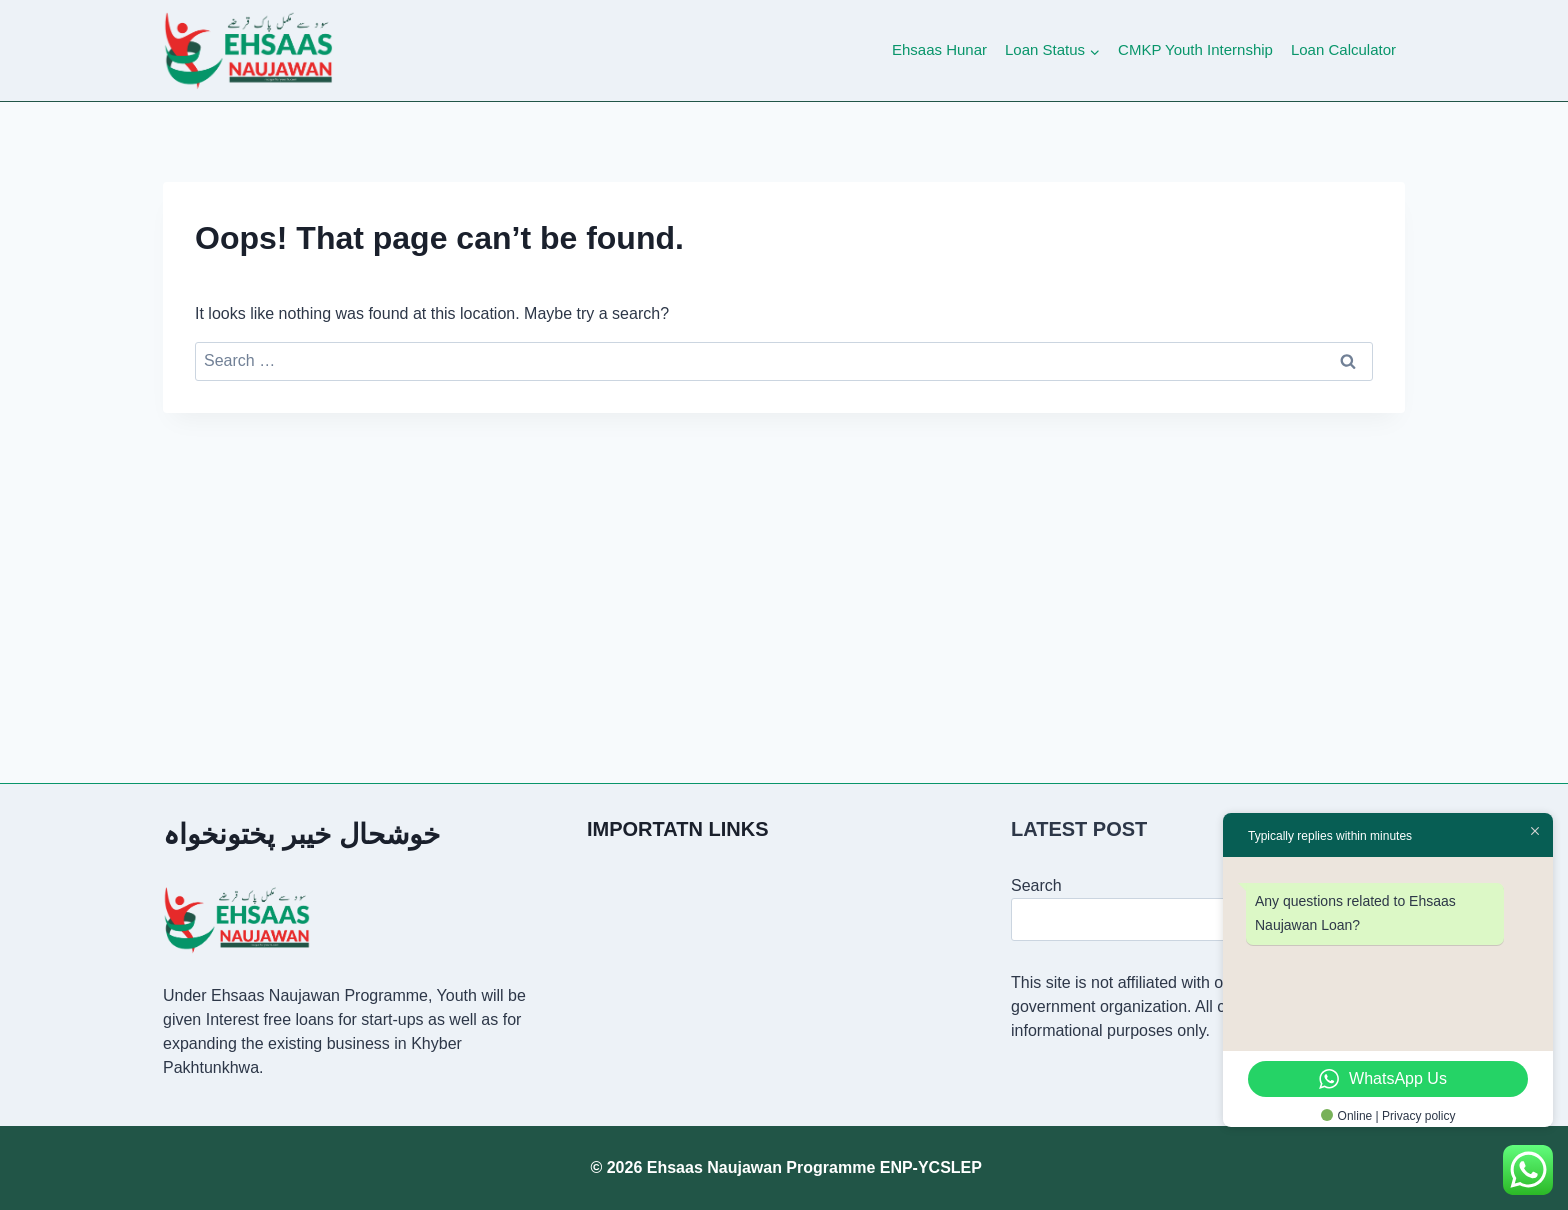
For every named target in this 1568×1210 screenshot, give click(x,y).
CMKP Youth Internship (1195, 49)
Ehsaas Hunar (939, 49)
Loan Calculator (1343, 49)
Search (1036, 885)
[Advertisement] (784, 563)
